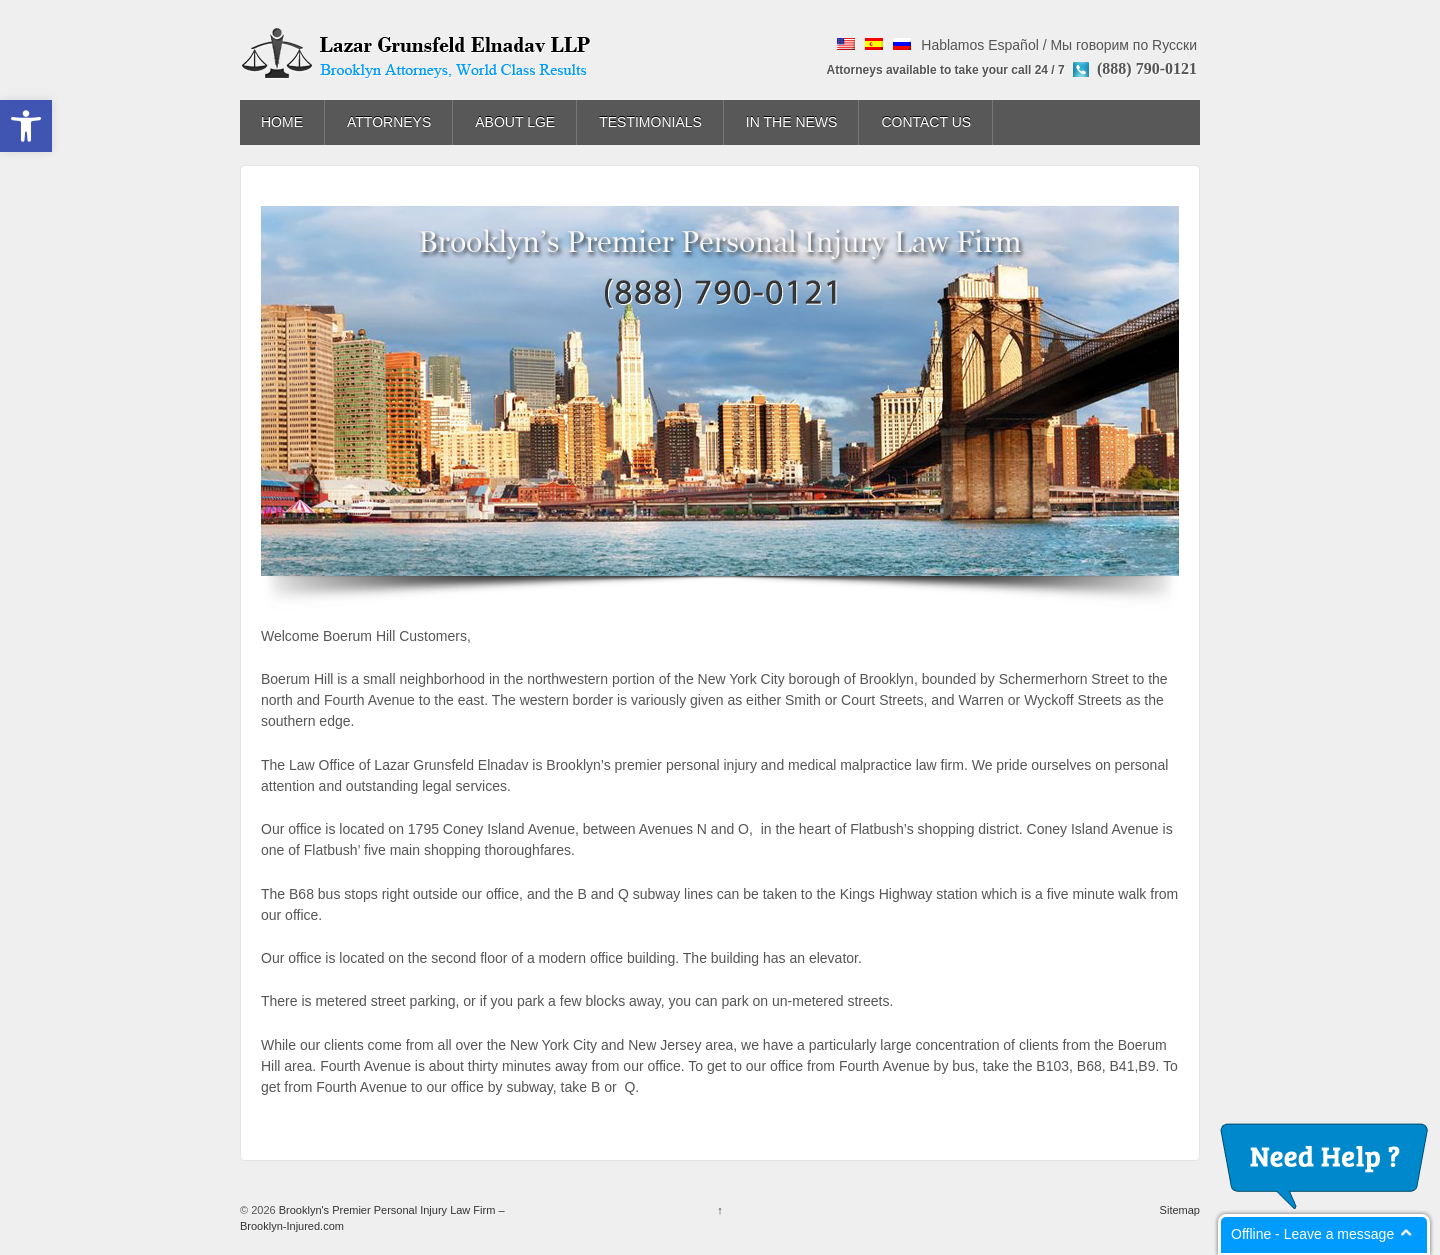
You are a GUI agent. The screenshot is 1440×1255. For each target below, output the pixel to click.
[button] (26, 126)
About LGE (515, 122)
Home (282, 122)
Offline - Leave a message (1312, 1234)
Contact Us (926, 122)
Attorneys (389, 122)
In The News (792, 122)
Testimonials (650, 122)
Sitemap (1180, 1210)
